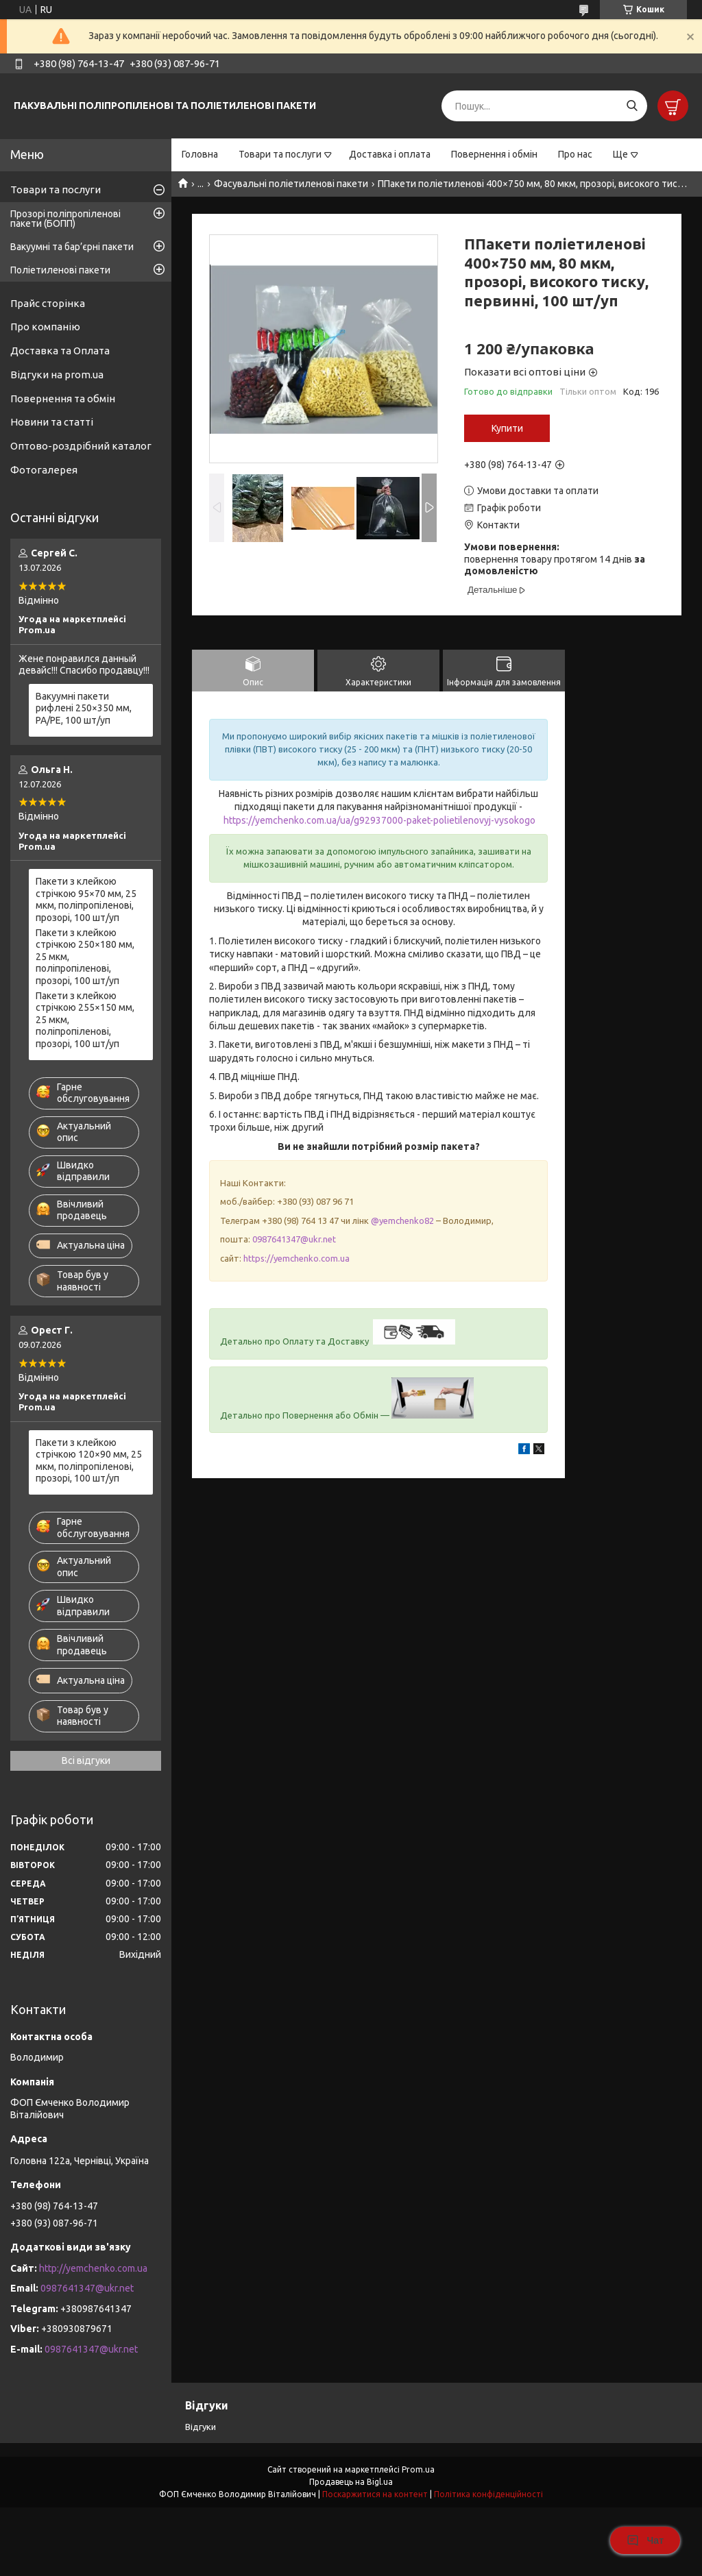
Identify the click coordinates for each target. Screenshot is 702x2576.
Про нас (575, 154)
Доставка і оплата (390, 154)
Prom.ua (418, 2469)
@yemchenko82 (402, 1220)
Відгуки (200, 2426)
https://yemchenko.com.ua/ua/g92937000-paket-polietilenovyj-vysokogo (379, 820)
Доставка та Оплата (60, 350)
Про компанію (45, 326)
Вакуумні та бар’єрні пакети (72, 246)
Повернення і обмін (494, 154)
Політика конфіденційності (488, 2494)
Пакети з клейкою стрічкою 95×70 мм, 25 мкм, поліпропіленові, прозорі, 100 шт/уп (86, 899)
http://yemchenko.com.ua (93, 2268)
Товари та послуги (280, 154)
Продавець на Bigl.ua (351, 2481)
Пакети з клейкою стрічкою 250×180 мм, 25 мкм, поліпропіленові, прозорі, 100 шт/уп (85, 956)
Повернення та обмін (62, 398)
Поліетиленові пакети (60, 270)
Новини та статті (51, 422)
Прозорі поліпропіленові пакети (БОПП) (65, 218)
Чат (645, 2540)
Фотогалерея (43, 470)
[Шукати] (631, 105)
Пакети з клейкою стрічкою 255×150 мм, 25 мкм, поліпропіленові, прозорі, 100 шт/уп (85, 1019)
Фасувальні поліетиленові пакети (291, 183)
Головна (200, 154)
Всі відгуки (86, 1760)
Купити (507, 428)
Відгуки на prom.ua (57, 374)
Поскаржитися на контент (375, 2494)
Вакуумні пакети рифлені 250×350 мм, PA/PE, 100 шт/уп (84, 708)
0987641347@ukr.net (294, 1239)
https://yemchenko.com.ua (296, 1258)
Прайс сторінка (47, 303)
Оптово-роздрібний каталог (81, 446)
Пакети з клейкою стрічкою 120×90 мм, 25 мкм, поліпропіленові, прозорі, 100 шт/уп (89, 1460)
